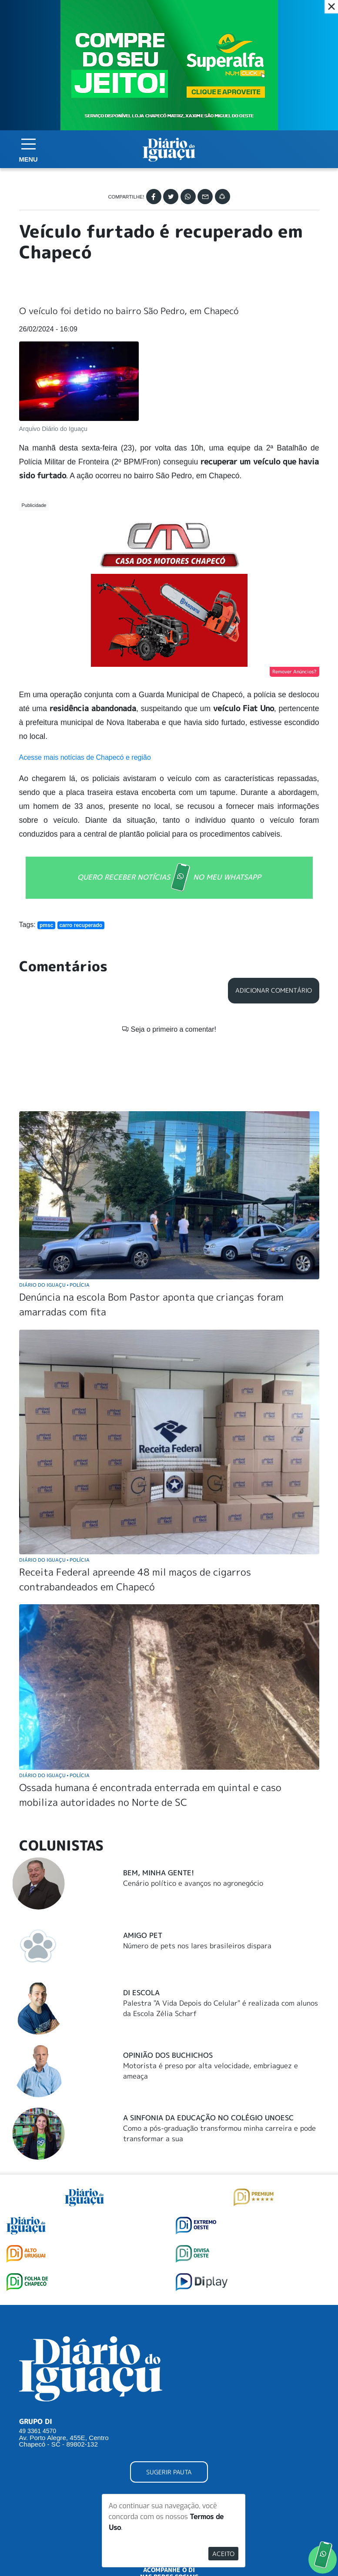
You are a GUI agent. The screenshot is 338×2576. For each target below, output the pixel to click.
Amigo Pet (142, 1859)
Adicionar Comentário (273, 955)
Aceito (223, 2554)
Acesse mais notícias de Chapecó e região (85, 722)
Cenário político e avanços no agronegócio (193, 1806)
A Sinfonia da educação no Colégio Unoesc (208, 2041)
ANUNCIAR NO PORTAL (169, 2431)
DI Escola (141, 1916)
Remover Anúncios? (294, 636)
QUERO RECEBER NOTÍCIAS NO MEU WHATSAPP (169, 843)
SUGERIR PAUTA (169, 2395)
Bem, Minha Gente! (158, 1796)
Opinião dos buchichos (168, 1978)
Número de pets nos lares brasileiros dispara (197, 1869)
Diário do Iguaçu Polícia (54, 1208)
